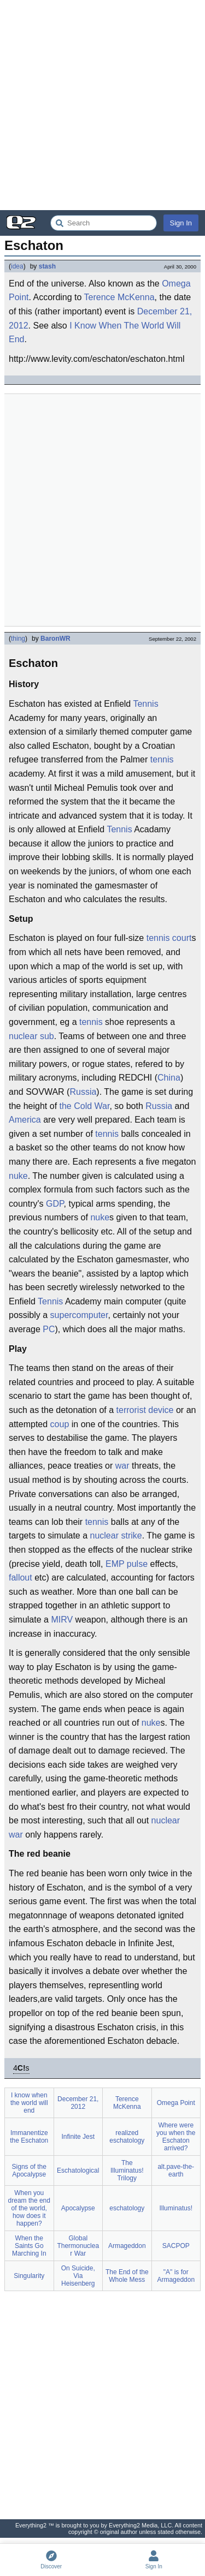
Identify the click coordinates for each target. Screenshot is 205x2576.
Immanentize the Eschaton (29, 2136)
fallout (20, 1577)
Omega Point (176, 2103)
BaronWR (55, 638)
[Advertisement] (102, 105)
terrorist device (145, 1410)
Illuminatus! (175, 2208)
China (168, 1077)
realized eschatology (126, 2136)
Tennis (145, 703)
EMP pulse (127, 1564)
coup (59, 1424)
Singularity (29, 2276)
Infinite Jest (78, 2136)
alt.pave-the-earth (175, 2170)
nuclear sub (31, 1036)
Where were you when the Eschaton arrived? (175, 2136)
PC (49, 1329)
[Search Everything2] (103, 223)
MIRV (62, 1619)
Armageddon (127, 2246)
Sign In (181, 223)
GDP (55, 1203)
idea (17, 266)
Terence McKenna (119, 297)
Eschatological (78, 2170)
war (122, 1465)
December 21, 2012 (77, 2102)
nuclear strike (116, 1535)
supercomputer (79, 1315)
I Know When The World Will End (94, 332)
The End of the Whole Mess (127, 2275)
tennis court (169, 938)
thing (18, 638)
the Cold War (85, 1106)
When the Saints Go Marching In (29, 2245)
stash (47, 266)
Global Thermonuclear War (78, 2245)
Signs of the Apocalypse (29, 2170)
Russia (82, 1091)
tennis (162, 759)
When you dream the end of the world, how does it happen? (29, 2208)
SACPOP (176, 2246)
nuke (18, 1175)
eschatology (126, 2208)
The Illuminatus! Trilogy (127, 2170)
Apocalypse (78, 2208)
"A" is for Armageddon (176, 2275)
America (25, 1119)
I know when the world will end (29, 2102)
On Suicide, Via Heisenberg (78, 2275)
